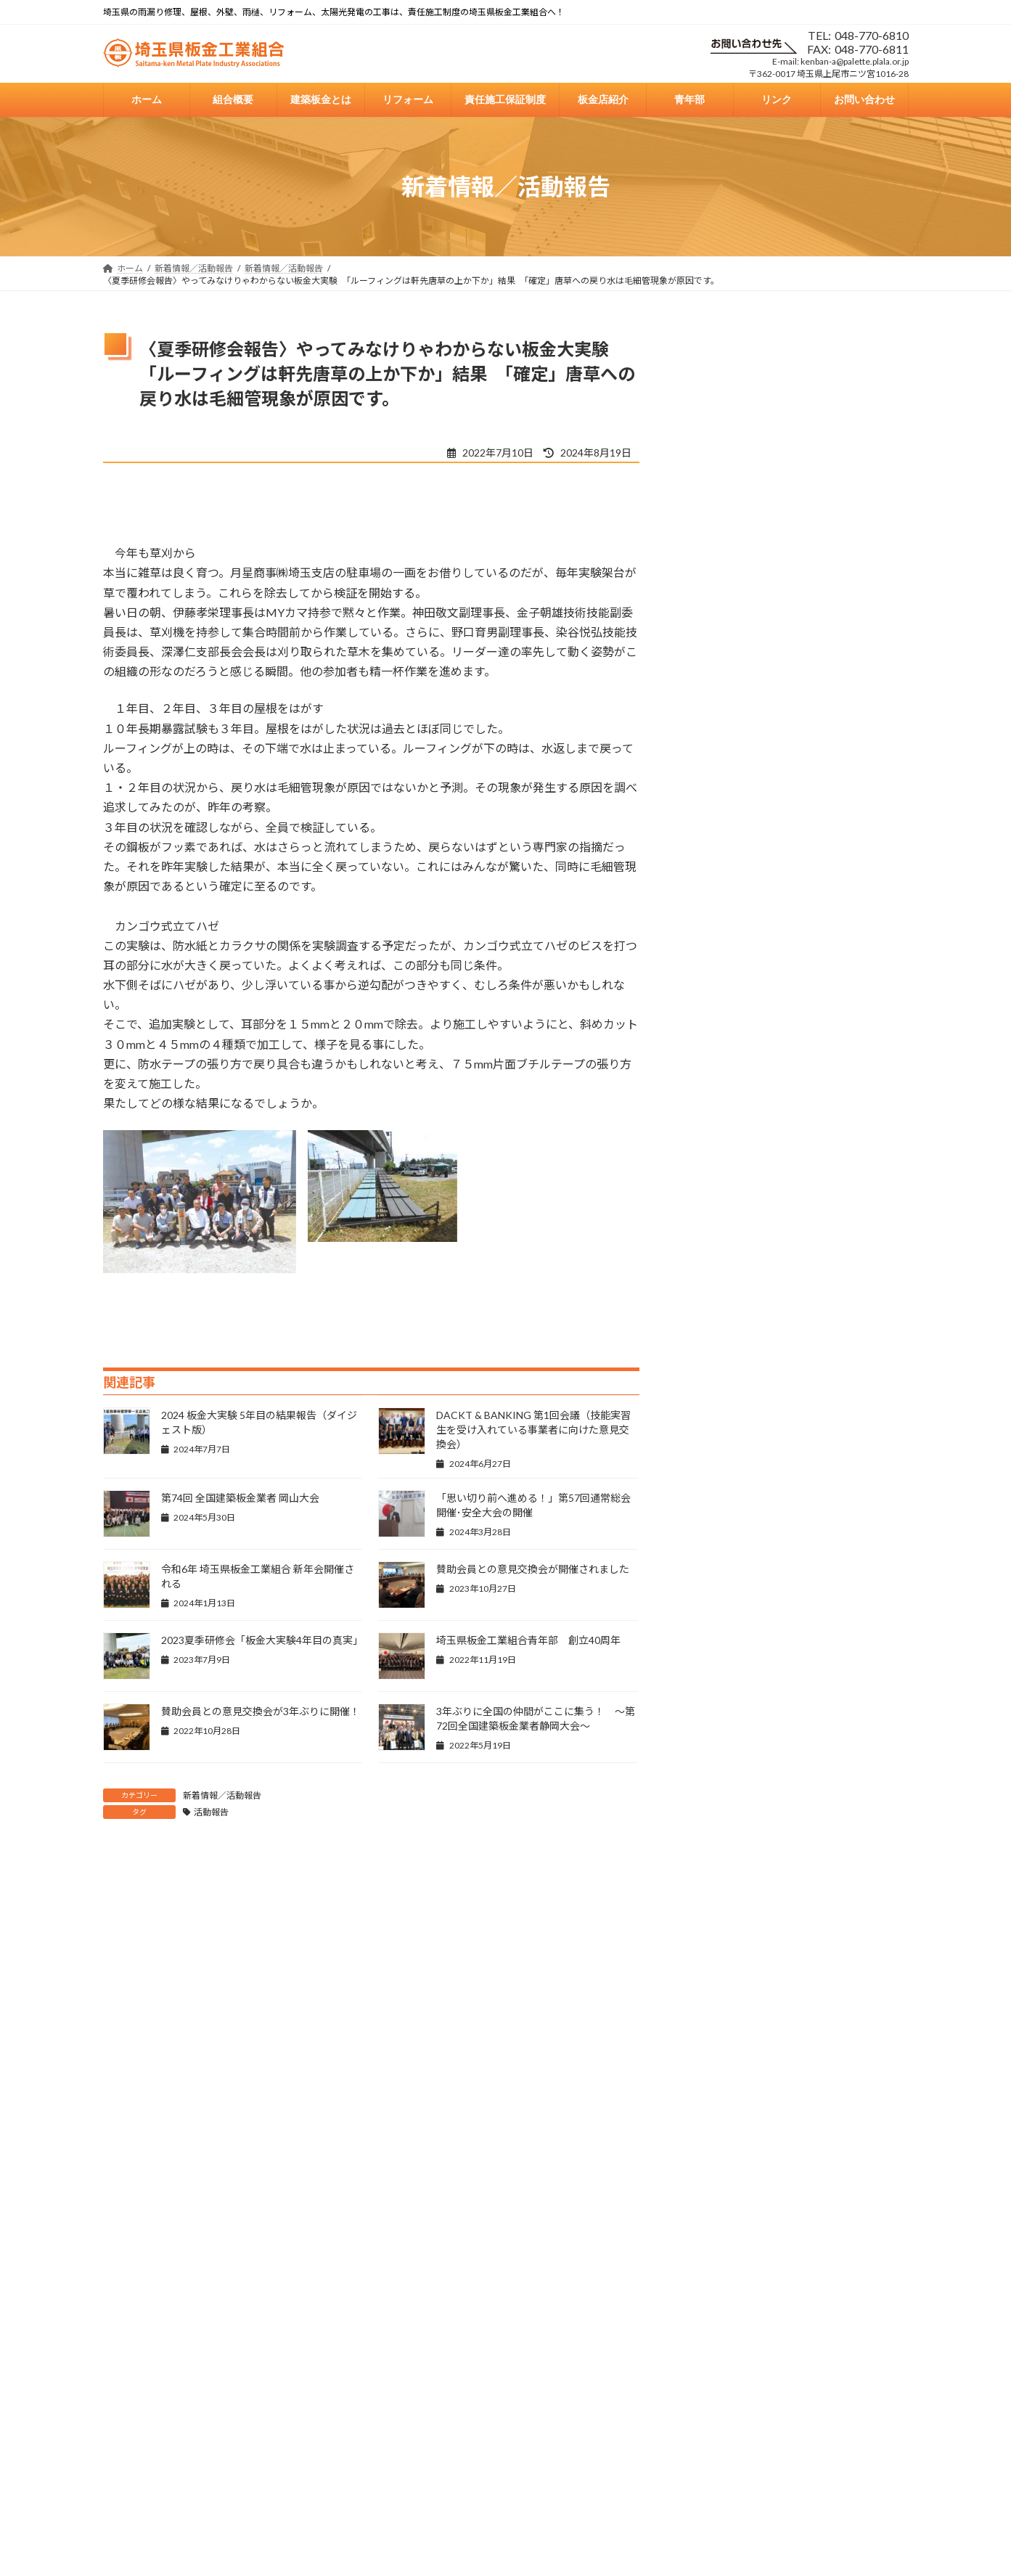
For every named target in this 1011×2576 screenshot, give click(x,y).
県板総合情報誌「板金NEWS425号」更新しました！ (833, 1042)
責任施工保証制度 (510, 2320)
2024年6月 (720, 1450)
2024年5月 (720, 1480)
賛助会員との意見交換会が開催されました (532, 1569)
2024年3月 (720, 1509)
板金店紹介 (595, 2320)
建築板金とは (349, 2320)
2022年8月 (720, 1981)
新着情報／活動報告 (222, 1795)
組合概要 (277, 2320)
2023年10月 (722, 1598)
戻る (126, 2292)
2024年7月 (720, 1421)
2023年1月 (720, 1834)
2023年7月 (720, 1657)
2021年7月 (720, 2128)
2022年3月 (720, 2099)
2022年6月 (720, 2040)
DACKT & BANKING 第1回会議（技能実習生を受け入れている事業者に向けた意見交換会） (533, 1429)
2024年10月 (722, 1392)
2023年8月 (720, 1628)
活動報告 (211, 1812)
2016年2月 (720, 2187)
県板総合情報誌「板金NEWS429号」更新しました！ (833, 637)
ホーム (218, 2320)
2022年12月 (722, 1863)
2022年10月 (722, 1922)
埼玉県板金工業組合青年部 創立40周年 (528, 1640)
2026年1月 (720, 1303)
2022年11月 (722, 1892)
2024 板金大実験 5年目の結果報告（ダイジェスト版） (836, 1118)
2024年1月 (720, 1539)
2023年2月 (720, 1804)
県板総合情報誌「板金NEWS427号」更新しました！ (833, 802)
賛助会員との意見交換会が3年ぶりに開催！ (260, 1711)
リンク (713, 2320)
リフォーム (425, 2320)
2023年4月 (720, 1745)
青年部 (658, 2320)
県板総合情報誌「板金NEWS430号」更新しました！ (833, 554)
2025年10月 (722, 1333)
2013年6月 (720, 2217)
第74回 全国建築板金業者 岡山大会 (240, 1498)
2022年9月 (720, 1951)
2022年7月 (720, 2010)
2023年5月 (720, 1716)
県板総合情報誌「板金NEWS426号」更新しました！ (833, 959)
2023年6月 (720, 1686)
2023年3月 (720, 1775)
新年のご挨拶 (804, 383)
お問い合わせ (780, 2320)
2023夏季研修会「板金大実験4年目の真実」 (262, 1640)
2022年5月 (720, 2070)
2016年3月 (720, 2157)
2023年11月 (722, 1569)
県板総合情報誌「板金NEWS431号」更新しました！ (833, 471)
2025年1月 (720, 1362)
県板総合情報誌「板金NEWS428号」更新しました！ (833, 720)
